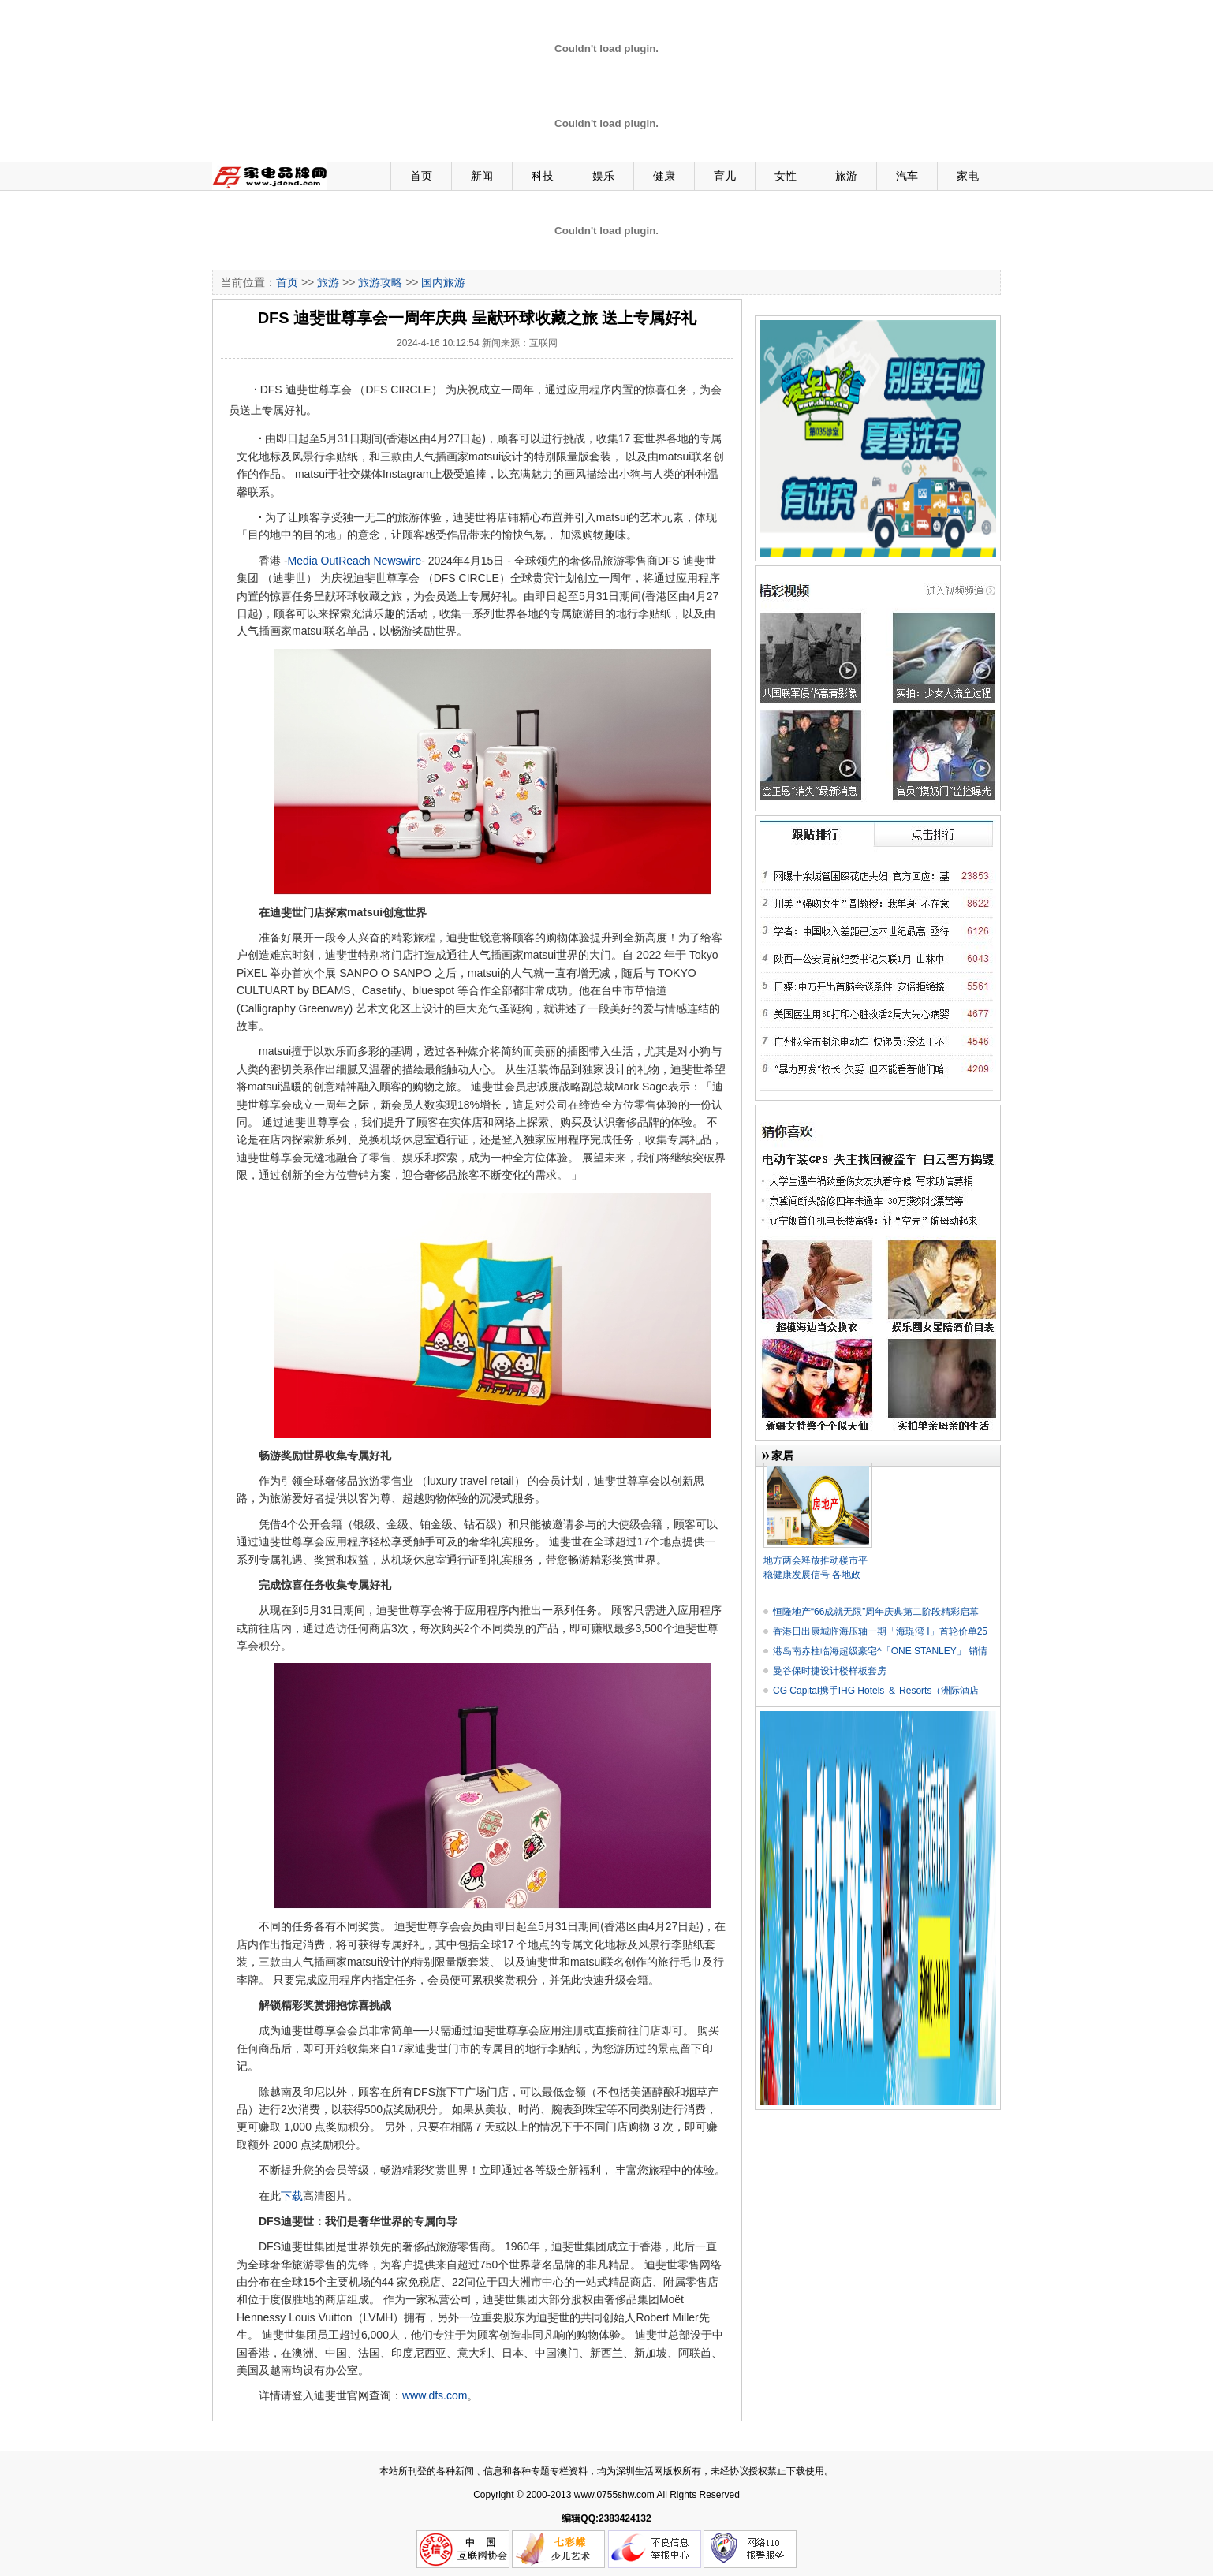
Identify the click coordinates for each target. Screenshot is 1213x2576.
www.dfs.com (434, 2395)
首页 (421, 176)
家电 (968, 176)
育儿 (725, 176)
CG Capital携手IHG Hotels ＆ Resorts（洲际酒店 (876, 1690)
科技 (543, 176)
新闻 (482, 176)
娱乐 (603, 176)
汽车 (907, 176)
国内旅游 (443, 282)
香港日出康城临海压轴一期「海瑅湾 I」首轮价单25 (880, 1631)
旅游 (846, 176)
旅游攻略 (380, 282)
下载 (292, 2196)
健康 (664, 176)
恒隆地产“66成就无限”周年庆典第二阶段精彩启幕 (876, 1611)
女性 (785, 176)
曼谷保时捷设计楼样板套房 (829, 1670)
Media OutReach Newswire (355, 560)
